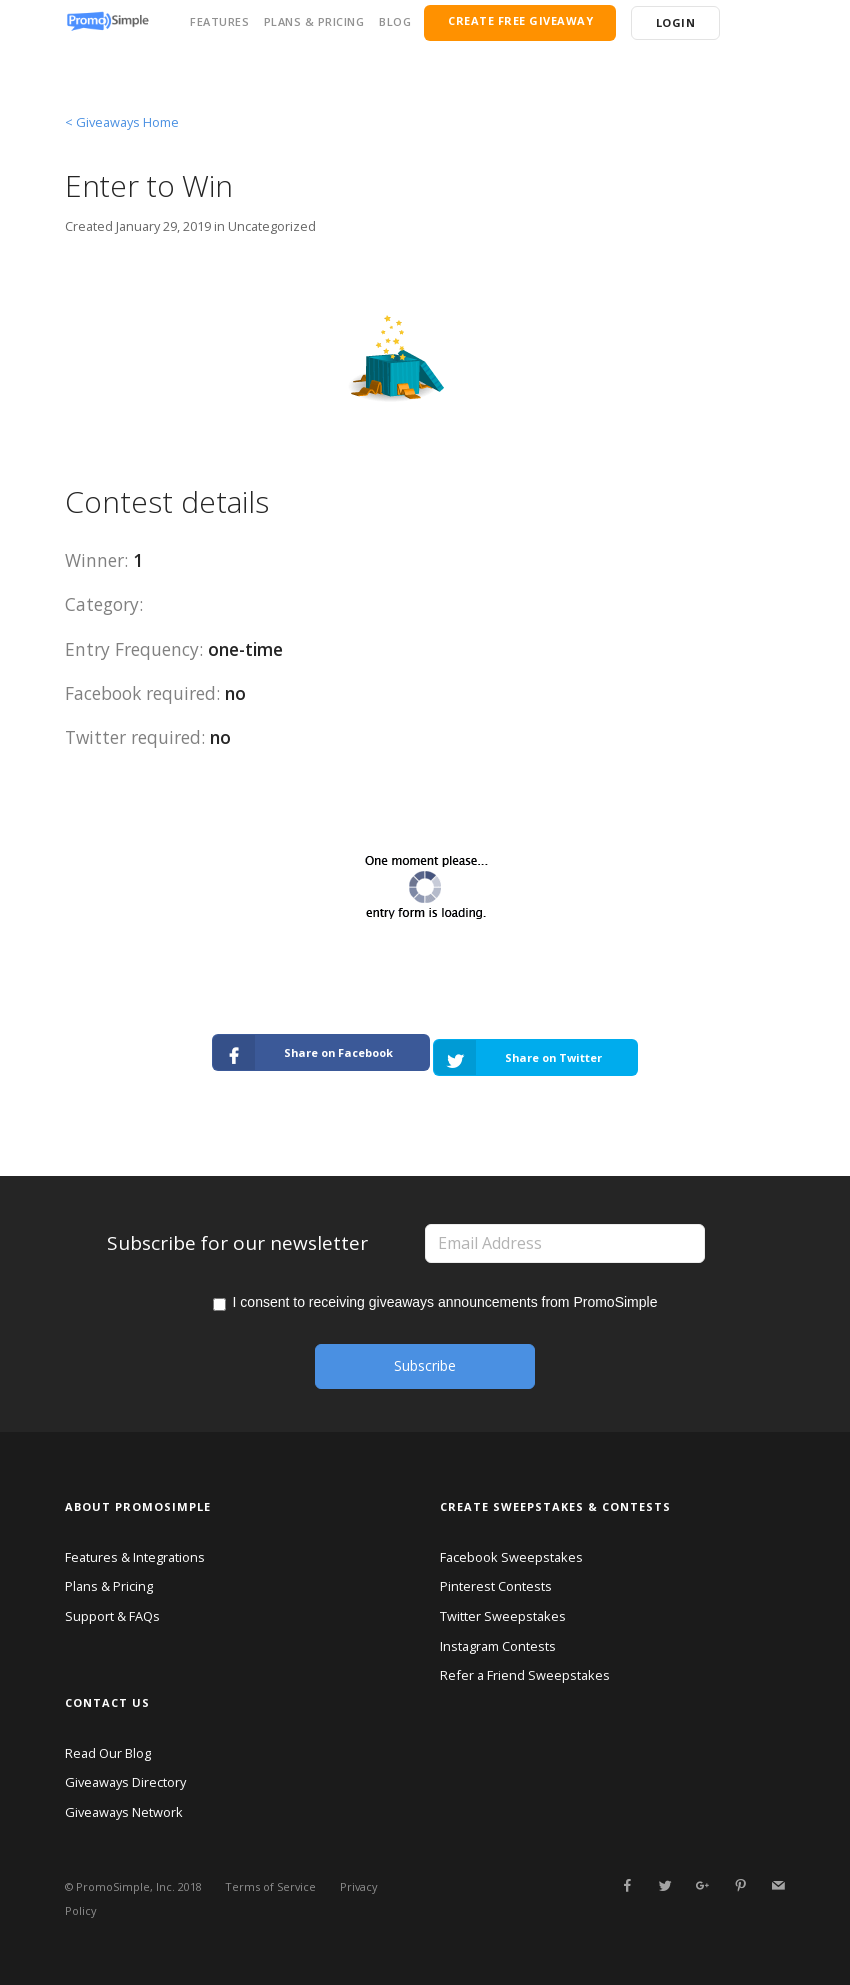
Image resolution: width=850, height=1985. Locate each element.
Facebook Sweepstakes (511, 1556)
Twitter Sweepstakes (503, 1615)
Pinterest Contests (496, 1586)
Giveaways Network (124, 1811)
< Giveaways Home (122, 122)
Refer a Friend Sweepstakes (525, 1675)
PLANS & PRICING (314, 21)
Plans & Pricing (109, 1586)
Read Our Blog (108, 1752)
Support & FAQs (112, 1615)
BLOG (395, 21)
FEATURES (219, 21)
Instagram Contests (498, 1645)
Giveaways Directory (125, 1782)
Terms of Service (270, 1886)
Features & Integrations (135, 1556)
